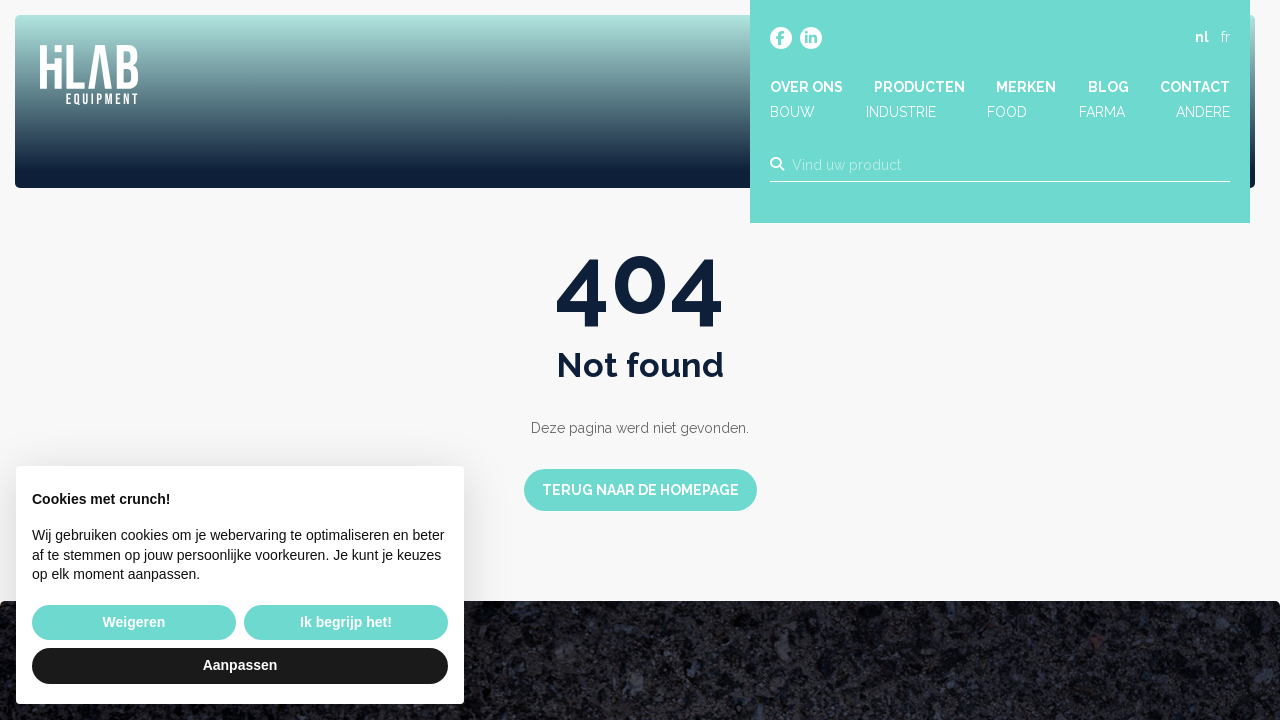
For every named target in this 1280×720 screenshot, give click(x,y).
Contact (1195, 87)
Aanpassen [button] (240, 665)
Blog (1108, 87)
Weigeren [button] (134, 622)
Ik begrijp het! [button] (346, 622)
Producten (919, 87)
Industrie (901, 113)
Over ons (806, 87)
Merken (1026, 87)
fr (1225, 37)
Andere (1203, 113)
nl (1202, 37)
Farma (1102, 113)
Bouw (792, 113)
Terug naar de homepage (640, 490)
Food (1007, 113)
